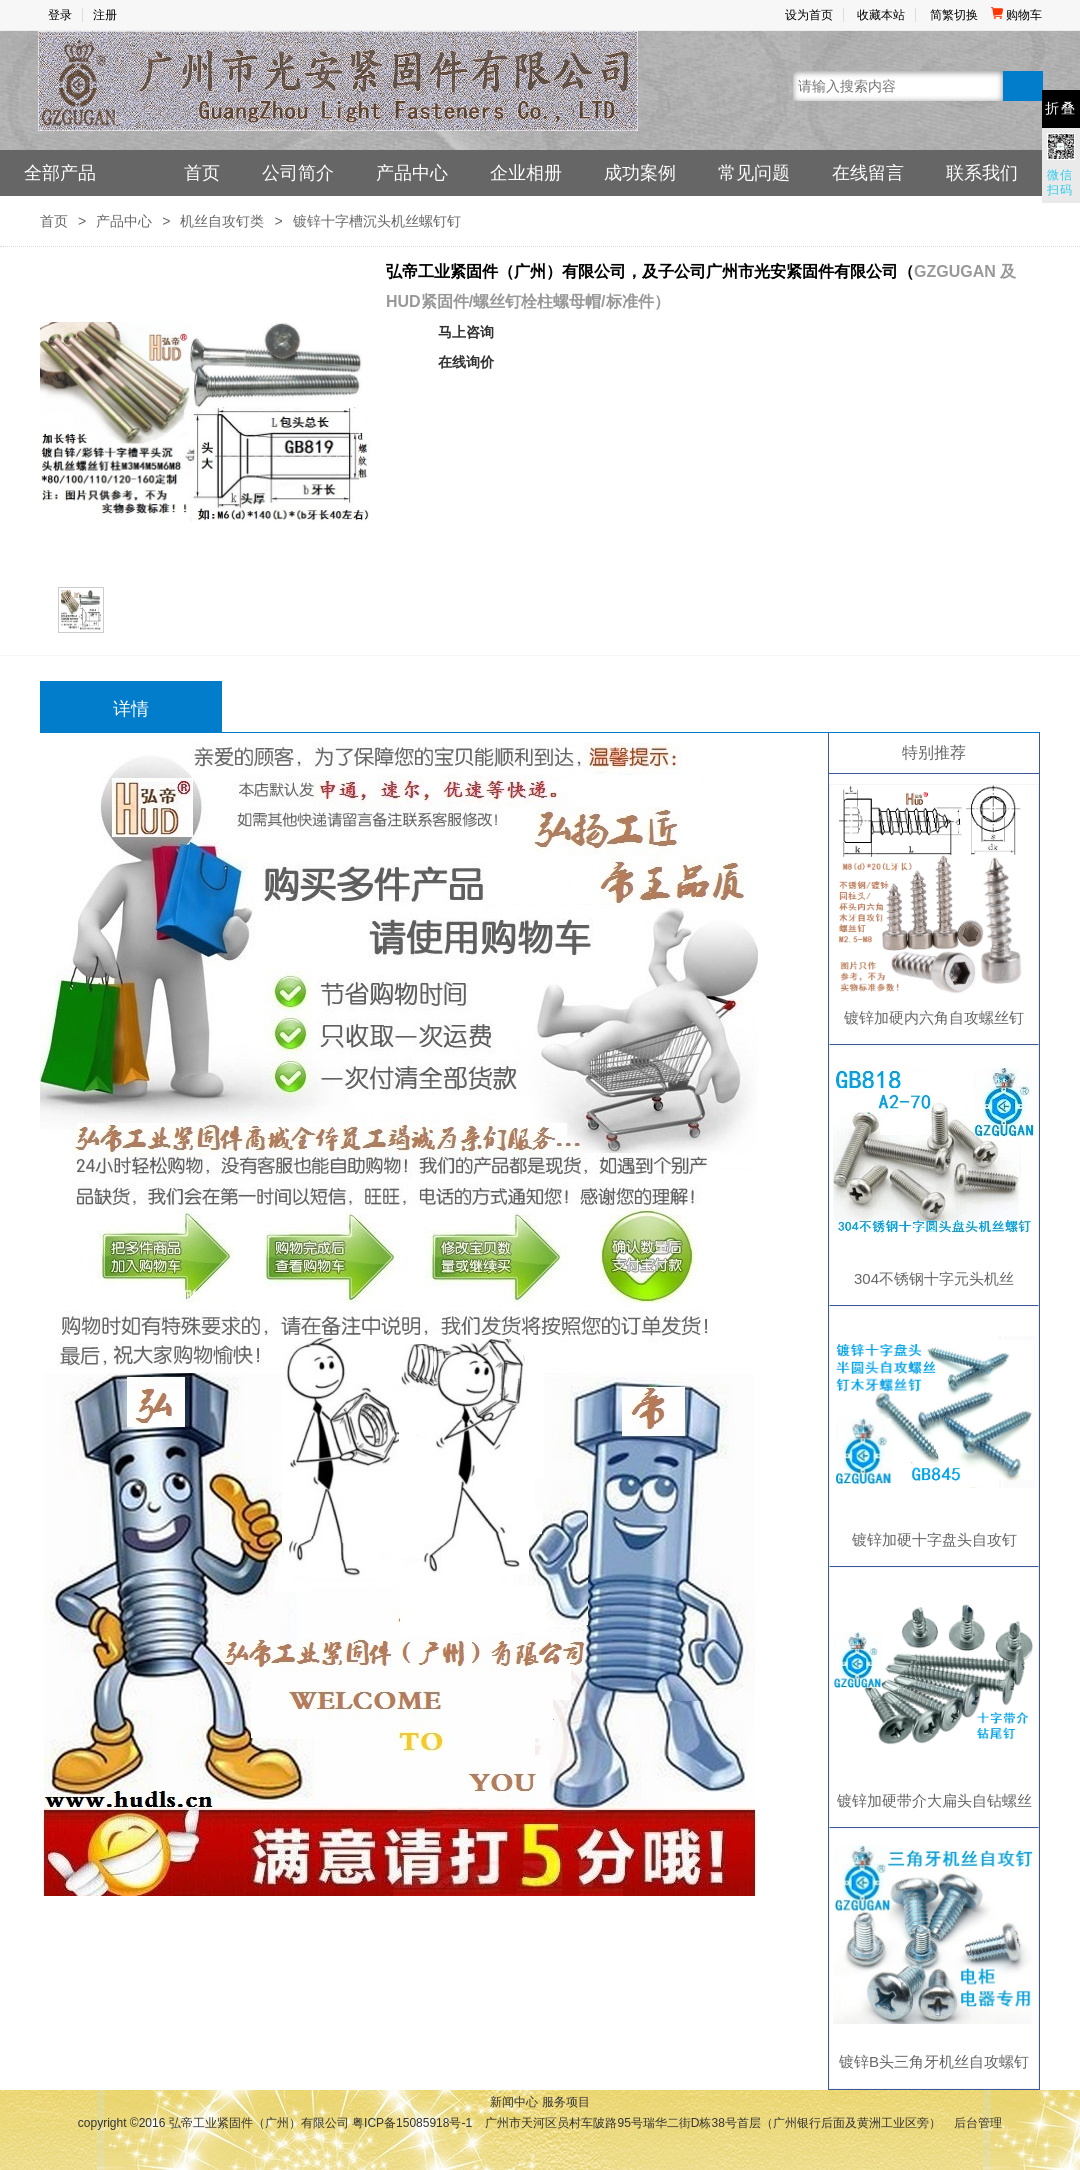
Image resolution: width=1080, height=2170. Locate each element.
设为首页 (809, 15)
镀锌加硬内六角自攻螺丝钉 (934, 1017)
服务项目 (566, 2102)
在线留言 (868, 173)
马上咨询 (466, 332)
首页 (202, 173)
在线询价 (466, 362)
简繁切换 (954, 15)
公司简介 (298, 173)
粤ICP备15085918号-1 (412, 2123)
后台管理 (978, 2123)
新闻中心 (514, 2102)
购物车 (1016, 15)
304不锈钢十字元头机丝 (934, 1278)
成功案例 (640, 173)
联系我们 (982, 173)
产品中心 (412, 173)
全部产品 (60, 173)
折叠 (1061, 108)
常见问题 (754, 173)
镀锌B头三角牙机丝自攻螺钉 (934, 2061)
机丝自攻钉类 (222, 221)
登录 (60, 15)
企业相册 (526, 173)
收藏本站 (881, 15)
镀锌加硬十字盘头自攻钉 (934, 1539)
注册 (105, 15)
